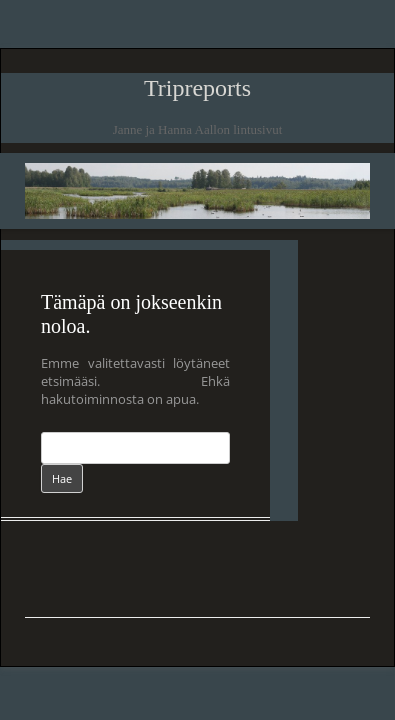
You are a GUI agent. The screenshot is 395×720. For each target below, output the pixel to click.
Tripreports (197, 88)
